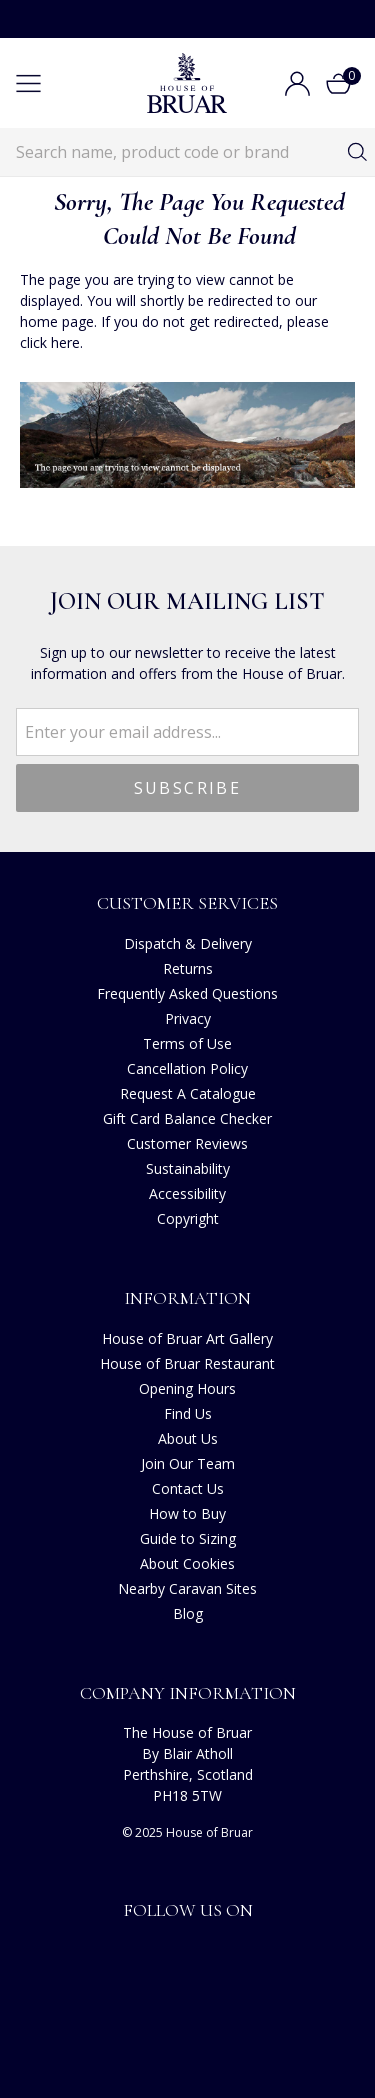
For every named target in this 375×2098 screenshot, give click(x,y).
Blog (188, 1613)
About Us (188, 1438)
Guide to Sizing (188, 1538)
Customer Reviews (187, 1143)
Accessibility (187, 1193)
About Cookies (187, 1563)
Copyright (188, 1218)
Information (187, 1298)
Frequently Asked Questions (187, 993)
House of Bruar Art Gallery (187, 1338)
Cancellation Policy (187, 1068)
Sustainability (188, 1168)
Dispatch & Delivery (188, 943)
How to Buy (187, 1513)
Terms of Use (187, 1043)
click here (50, 342)
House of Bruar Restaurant (187, 1363)
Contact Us (188, 1488)
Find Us (188, 1413)
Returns (188, 968)
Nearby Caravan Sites (187, 1588)
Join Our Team (188, 1463)
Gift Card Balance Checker (187, 1118)
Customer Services (187, 903)
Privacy (188, 1018)
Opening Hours (187, 1388)
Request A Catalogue (188, 1093)
